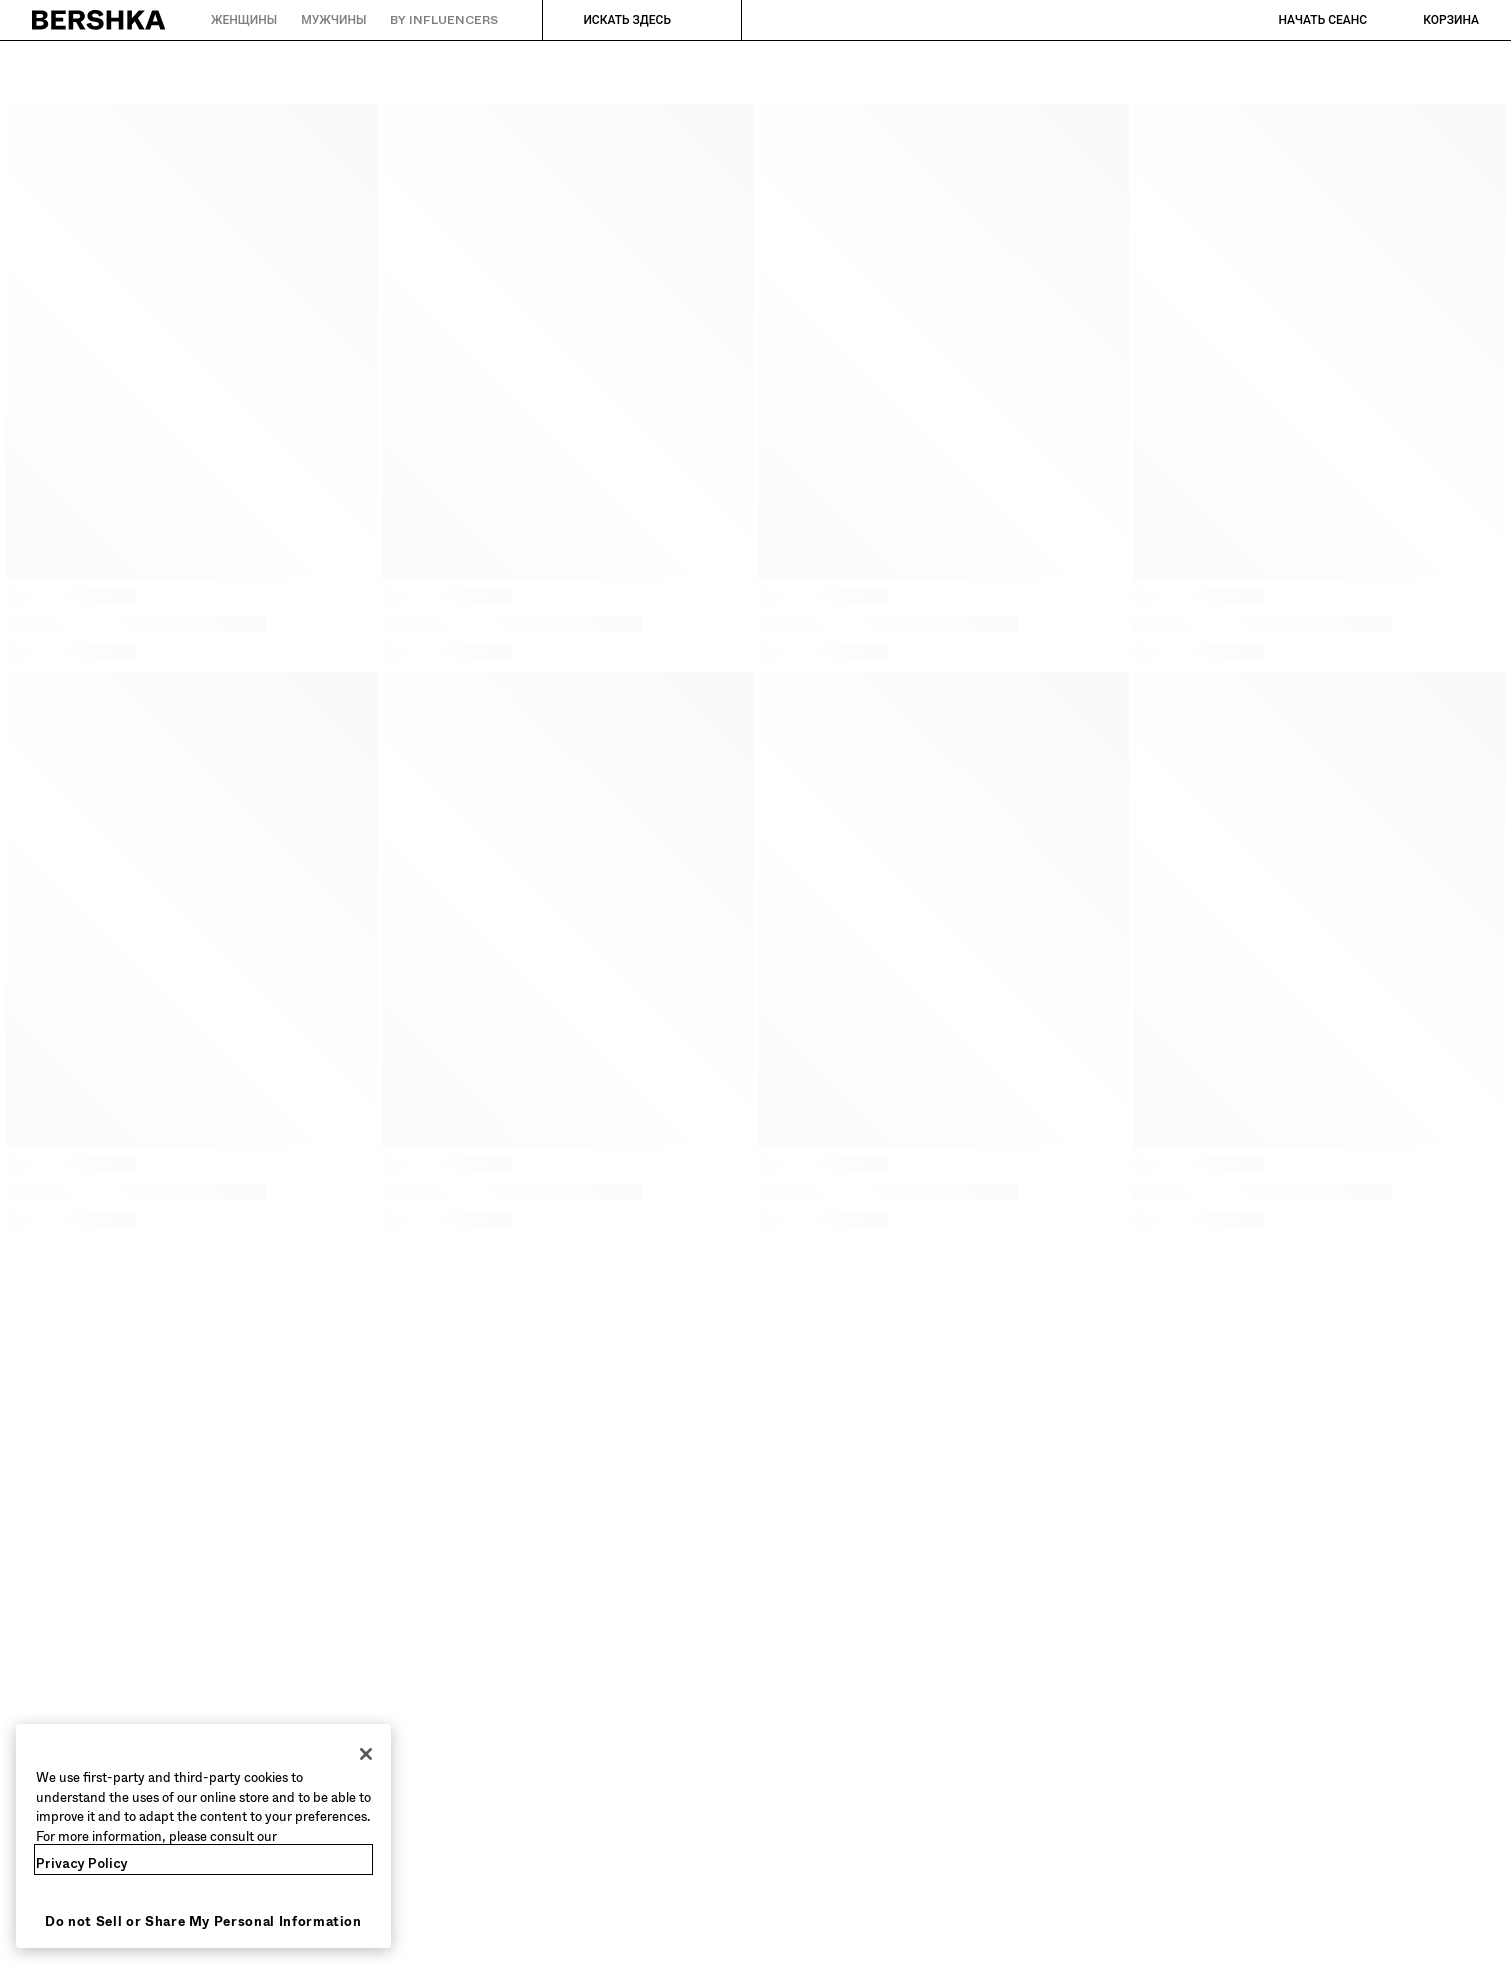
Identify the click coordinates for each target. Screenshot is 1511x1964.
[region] (203, 1836)
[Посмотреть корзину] (1431, 20)
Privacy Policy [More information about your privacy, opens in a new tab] (82, 1863)
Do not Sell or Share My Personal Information (203, 1921)
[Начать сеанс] (1302, 20)
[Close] (366, 1754)
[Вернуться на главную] (99, 20)
